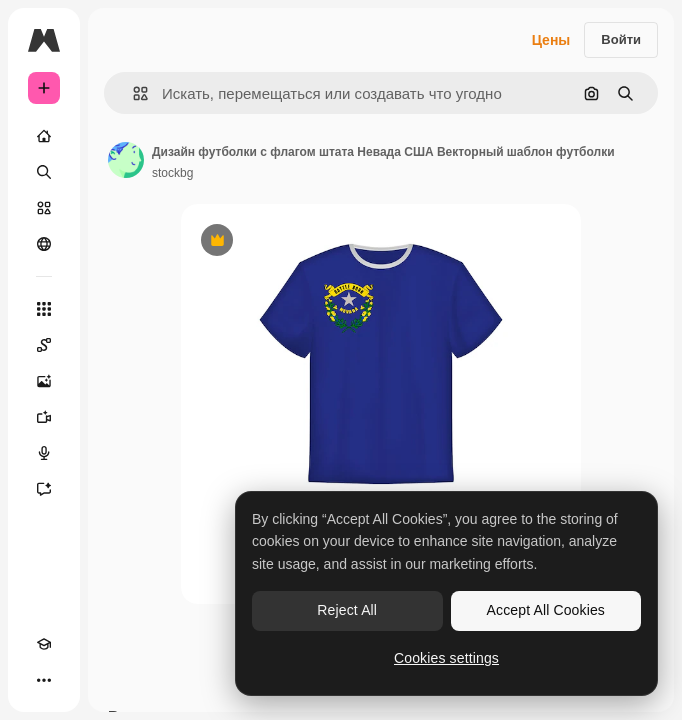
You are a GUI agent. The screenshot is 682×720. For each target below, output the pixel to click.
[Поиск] (44, 172)
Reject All (347, 610)
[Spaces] (44, 345)
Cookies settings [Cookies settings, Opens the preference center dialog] (446, 658)
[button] (132, 93)
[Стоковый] (44, 208)
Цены (551, 40)
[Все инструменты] (44, 309)
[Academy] (44, 644)
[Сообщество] (44, 244)
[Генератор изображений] (44, 381)
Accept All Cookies (546, 610)
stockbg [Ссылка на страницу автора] (172, 173)
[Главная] (44, 136)
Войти (621, 39)
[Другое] (44, 680)
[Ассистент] (44, 489)
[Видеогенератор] (44, 417)
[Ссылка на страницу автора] (126, 160)
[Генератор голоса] (44, 453)
